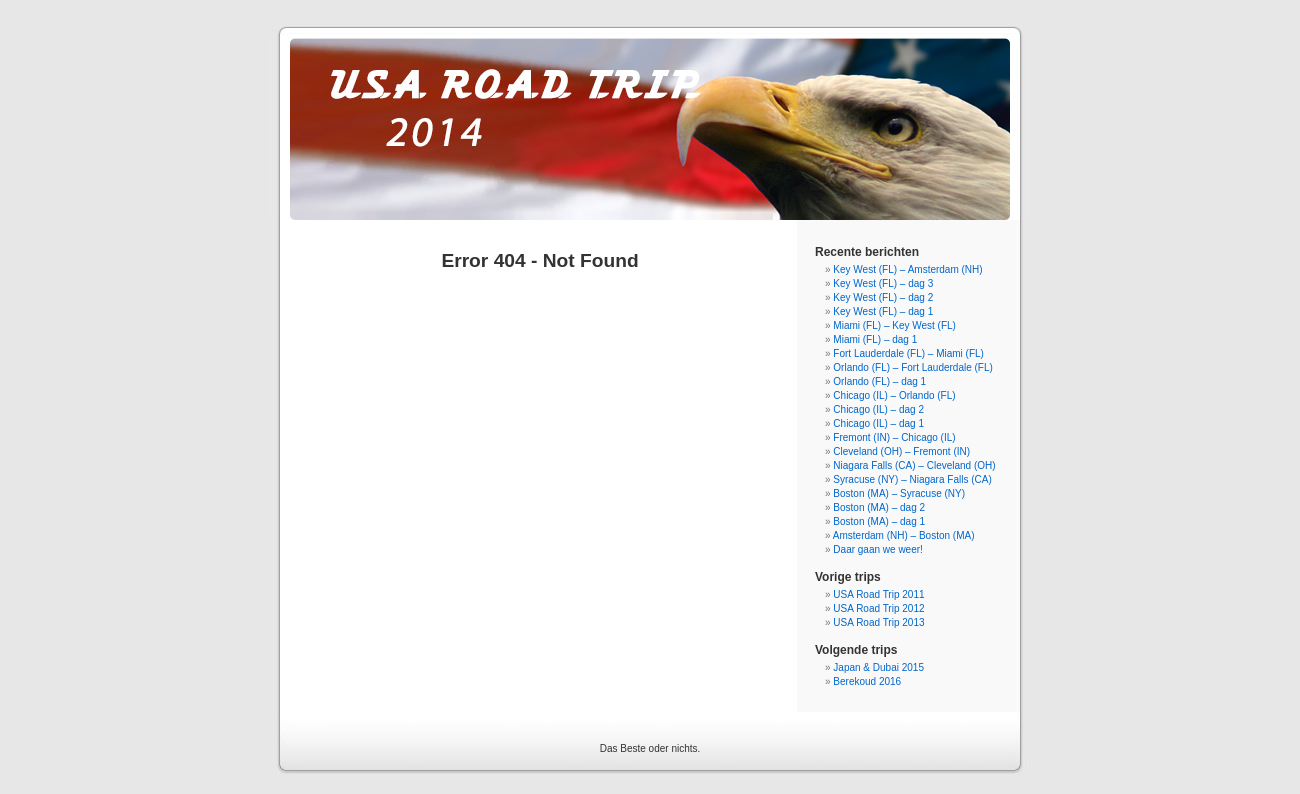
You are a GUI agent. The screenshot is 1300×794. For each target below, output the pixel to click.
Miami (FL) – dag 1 (875, 339)
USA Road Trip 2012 (878, 608)
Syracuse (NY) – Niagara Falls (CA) (912, 479)
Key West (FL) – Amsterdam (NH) (907, 269)
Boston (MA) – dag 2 (879, 507)
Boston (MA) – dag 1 (879, 521)
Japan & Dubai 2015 (878, 667)
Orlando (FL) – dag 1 (879, 381)
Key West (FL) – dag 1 (883, 311)
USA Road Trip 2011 (878, 594)
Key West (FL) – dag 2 (883, 297)
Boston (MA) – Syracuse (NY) (899, 493)
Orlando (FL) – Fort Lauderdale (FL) (913, 367)
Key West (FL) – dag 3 (883, 283)
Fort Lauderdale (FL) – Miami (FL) (908, 353)
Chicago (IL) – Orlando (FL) (894, 395)
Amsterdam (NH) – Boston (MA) (904, 535)
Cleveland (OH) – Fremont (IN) (901, 451)
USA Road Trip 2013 (878, 622)
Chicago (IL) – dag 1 (878, 423)
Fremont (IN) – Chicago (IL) (894, 437)
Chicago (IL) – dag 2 (878, 409)
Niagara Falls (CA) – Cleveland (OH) (914, 465)
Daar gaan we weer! (878, 549)
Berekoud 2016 (867, 681)
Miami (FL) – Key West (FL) (894, 325)
